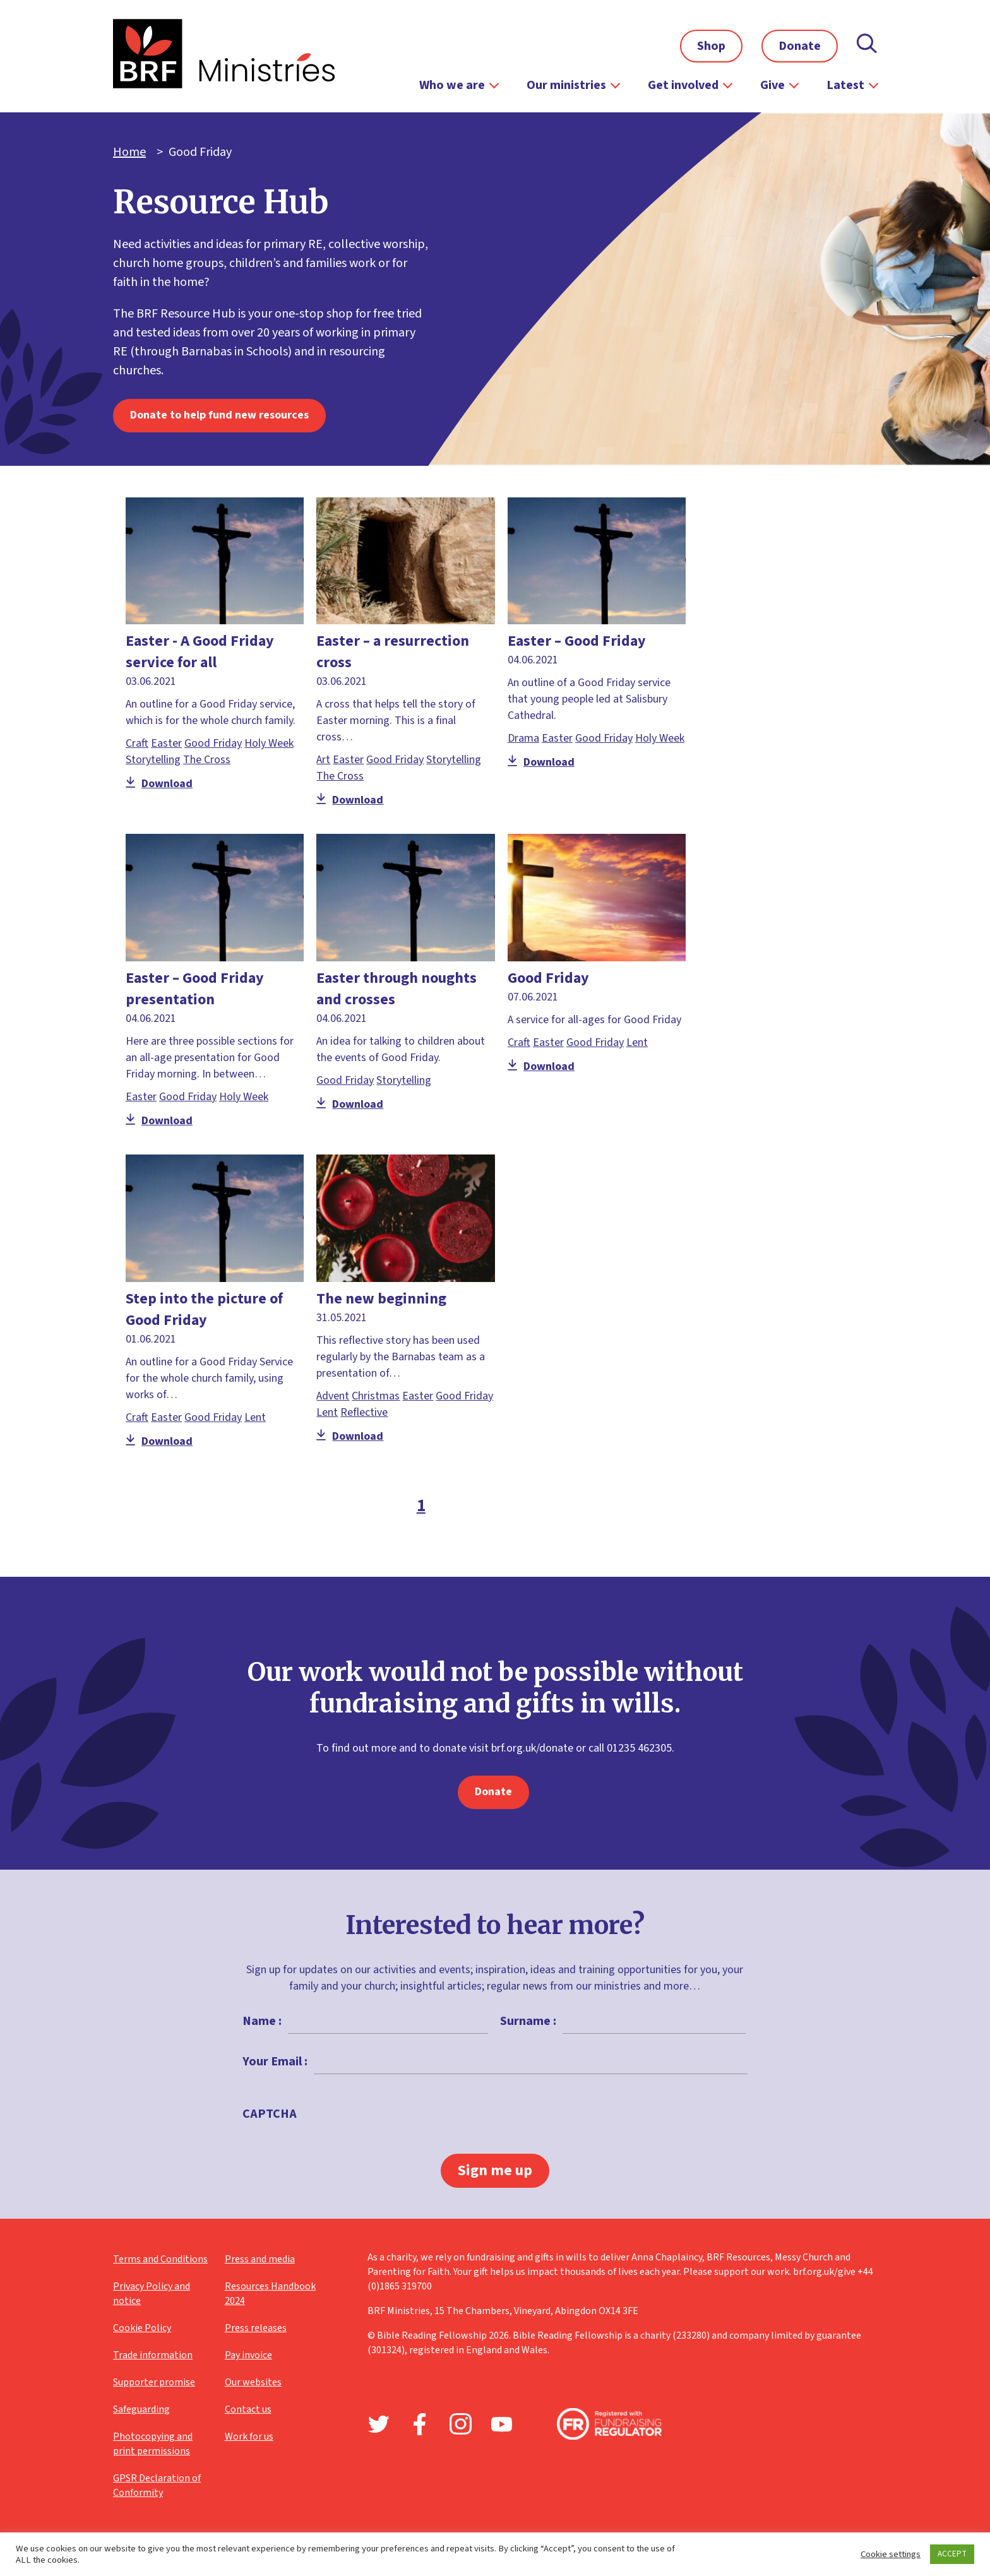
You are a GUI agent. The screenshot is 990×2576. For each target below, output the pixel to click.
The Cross (206, 760)
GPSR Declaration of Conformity (157, 2485)
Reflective (364, 1412)
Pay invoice (248, 2355)
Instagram (461, 2424)
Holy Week (269, 743)
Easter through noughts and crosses (396, 989)
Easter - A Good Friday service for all (200, 652)
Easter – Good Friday (577, 641)
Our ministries (566, 85)
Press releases (256, 2328)
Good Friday (213, 743)
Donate (799, 46)
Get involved (683, 85)
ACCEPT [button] (952, 2554)
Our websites (253, 2382)
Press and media (260, 2259)
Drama (523, 738)
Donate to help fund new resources (219, 415)
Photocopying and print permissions (153, 2444)
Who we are (452, 85)
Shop (711, 46)
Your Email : (274, 2061)
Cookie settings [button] (891, 2554)
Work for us (249, 2436)
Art (323, 760)
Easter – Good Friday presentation (195, 989)
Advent (332, 1396)
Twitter (378, 2424)
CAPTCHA (269, 2114)
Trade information (153, 2355)
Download (159, 784)
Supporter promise (154, 2382)
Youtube (502, 2424)
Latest (845, 85)
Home (129, 152)
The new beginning (381, 1299)
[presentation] (399, 2143)
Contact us (248, 2409)
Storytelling (153, 760)
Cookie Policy (142, 2328)
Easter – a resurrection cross (392, 652)
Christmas (376, 1396)
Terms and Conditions (160, 2259)
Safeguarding (141, 2409)
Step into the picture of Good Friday (204, 1309)
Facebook (420, 2424)
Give (772, 85)
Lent (637, 1042)
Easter (166, 743)
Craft (137, 743)
